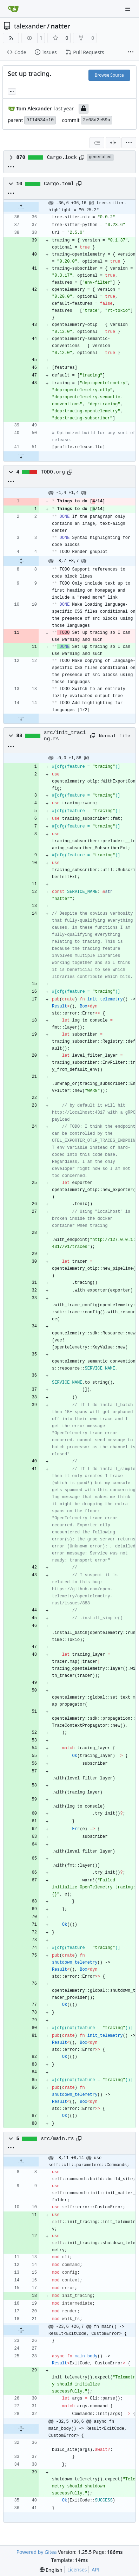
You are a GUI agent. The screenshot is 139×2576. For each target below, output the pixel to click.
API (95, 2569)
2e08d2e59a (96, 120)
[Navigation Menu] (128, 8)
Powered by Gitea (36, 2552)
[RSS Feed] (11, 38)
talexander (30, 26)
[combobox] (97, 142)
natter (60, 26)
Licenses (77, 2569)
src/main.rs (57, 2139)
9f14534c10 (40, 120)
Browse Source (109, 75)
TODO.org (53, 472)
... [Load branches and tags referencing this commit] (12, 90)
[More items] (130, 52)
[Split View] (113, 142)
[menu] (128, 142)
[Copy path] (82, 157)
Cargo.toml (59, 184)
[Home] (13, 8)
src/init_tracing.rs (65, 736)
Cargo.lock (62, 157)
